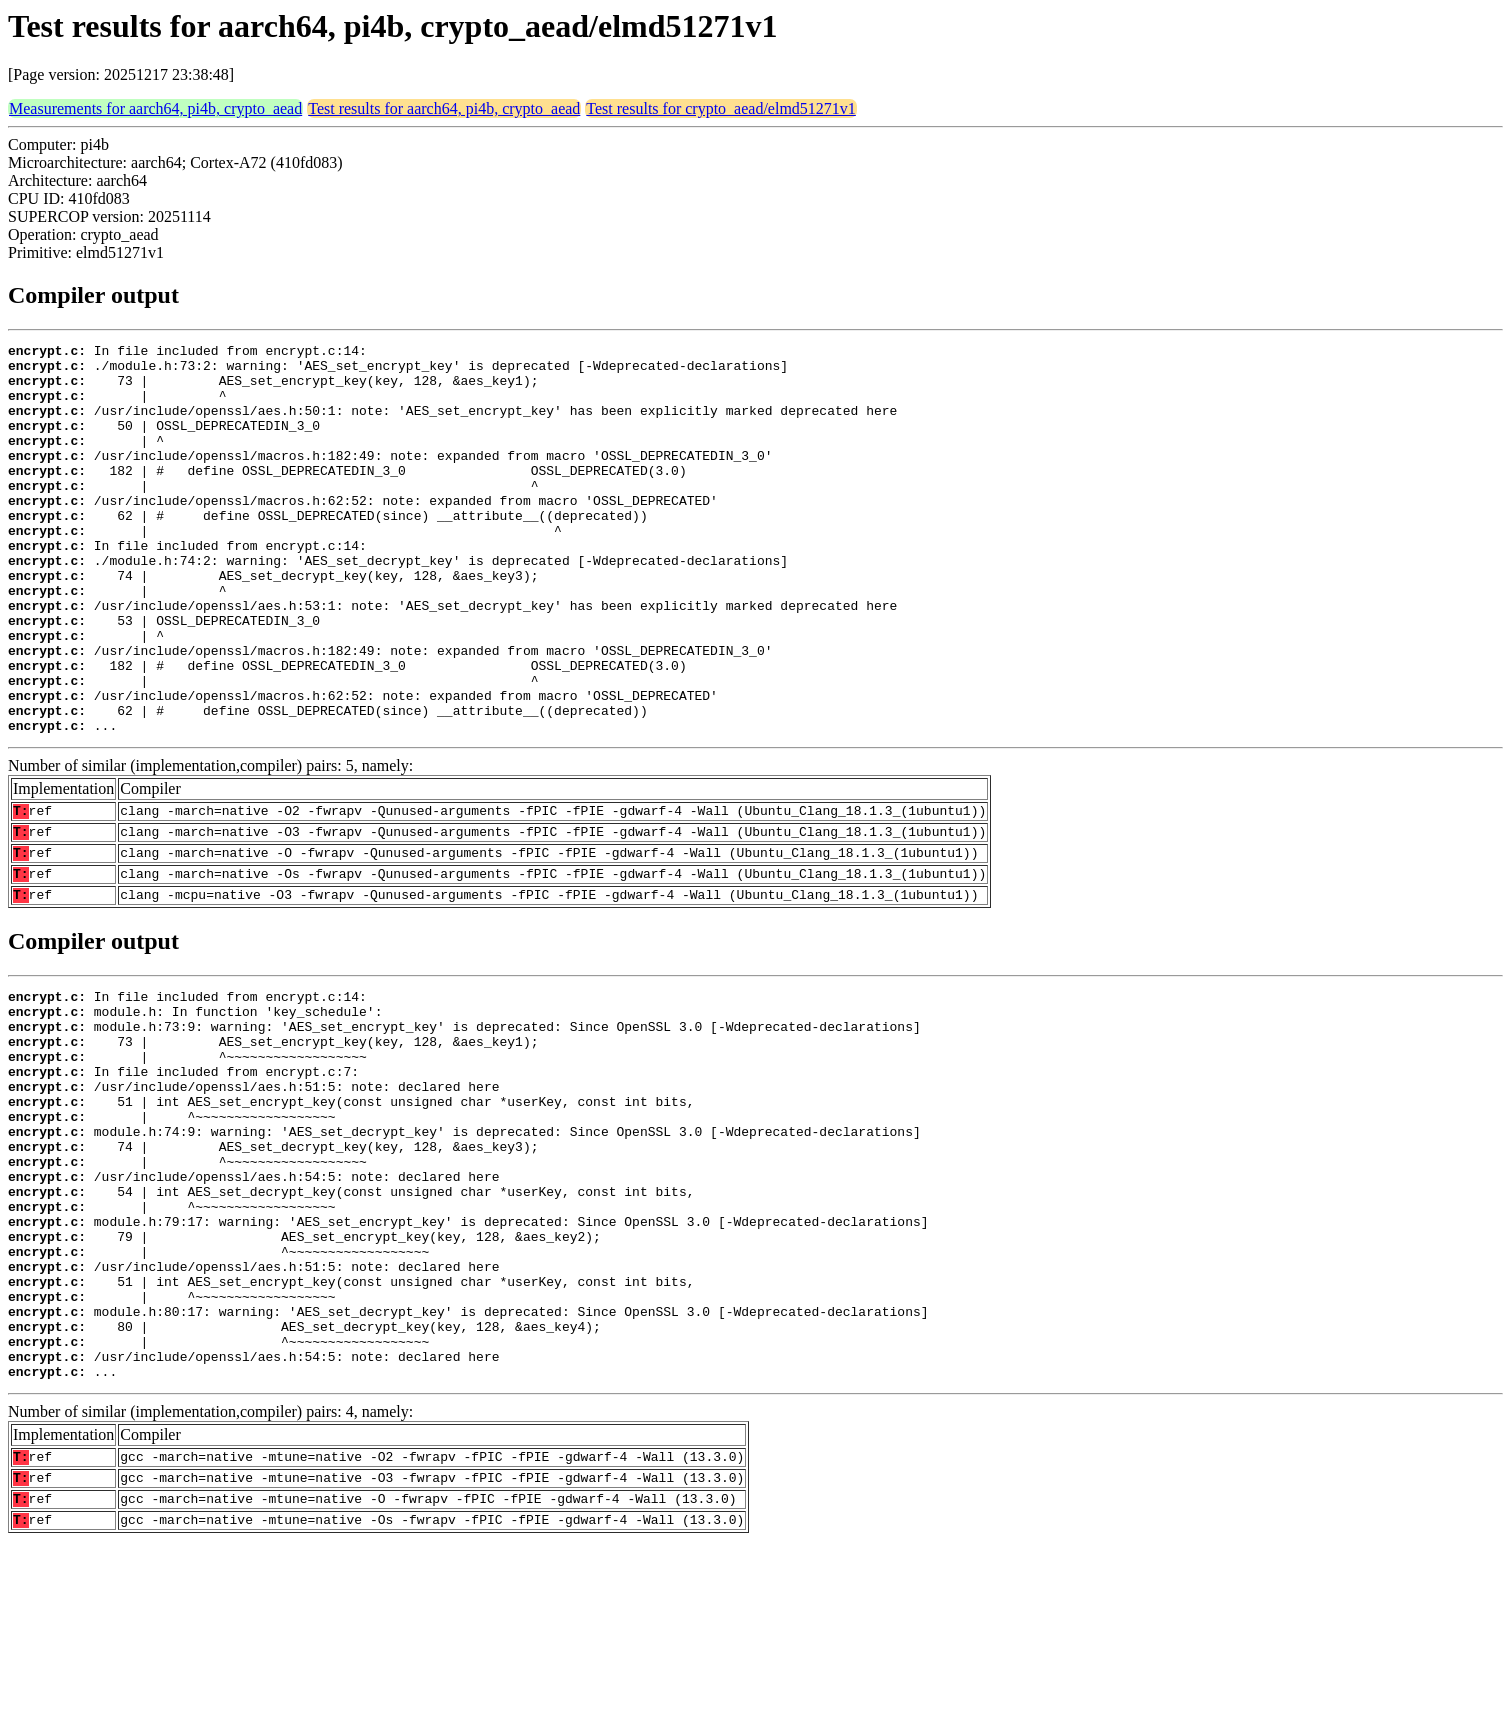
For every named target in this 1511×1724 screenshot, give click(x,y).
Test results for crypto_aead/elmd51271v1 (720, 108)
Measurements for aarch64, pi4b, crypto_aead (155, 108)
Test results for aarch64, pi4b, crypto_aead (444, 108)
